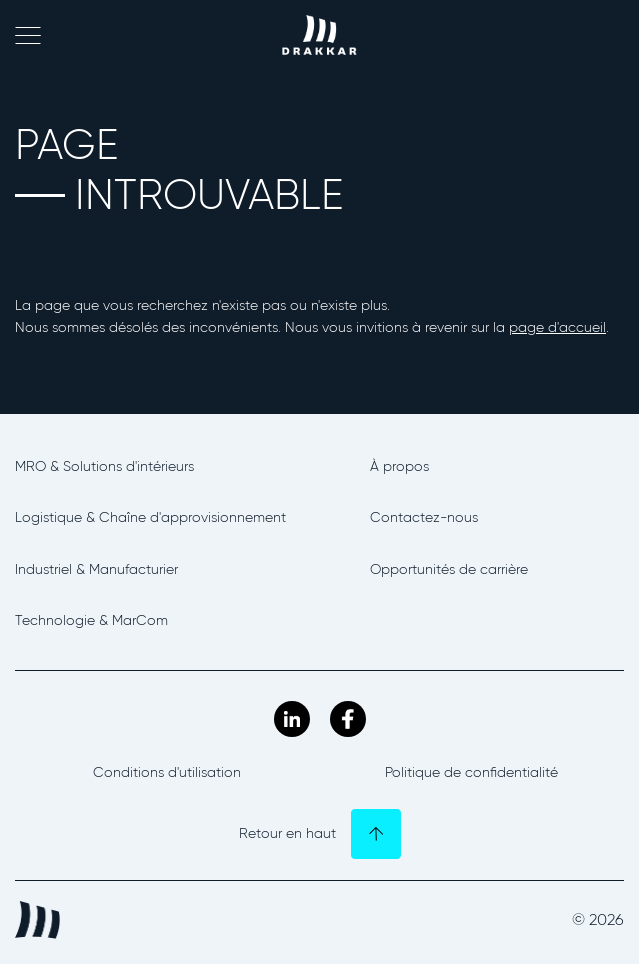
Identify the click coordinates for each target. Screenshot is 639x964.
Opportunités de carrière (449, 569)
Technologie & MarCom (91, 620)
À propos (399, 466)
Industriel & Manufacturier (96, 569)
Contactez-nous (424, 517)
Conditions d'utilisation (167, 772)
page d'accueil (557, 327)
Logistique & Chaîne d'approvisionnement (150, 517)
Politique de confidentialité (471, 772)
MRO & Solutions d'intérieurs (104, 466)
